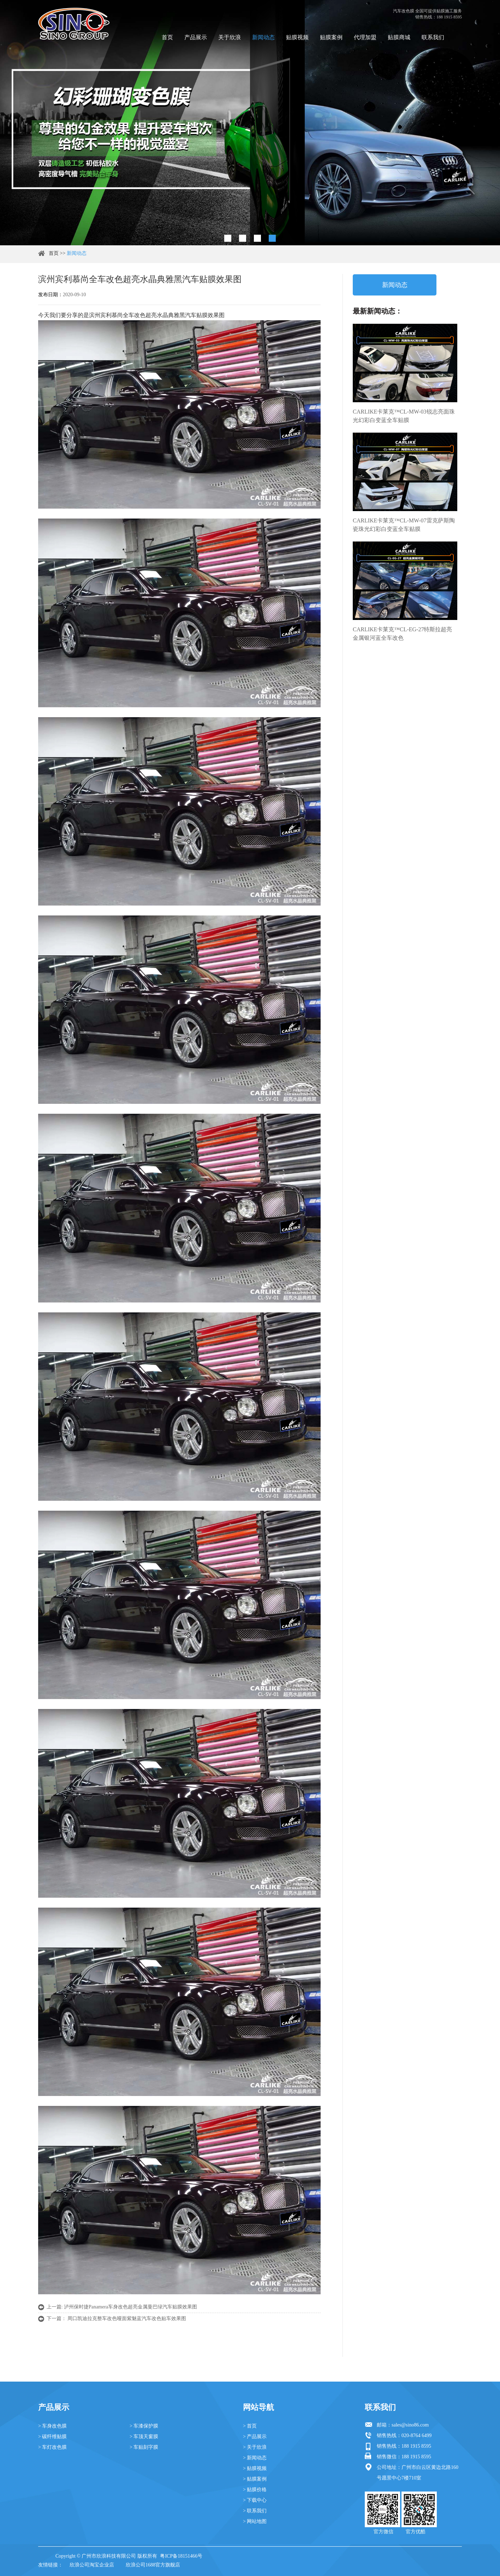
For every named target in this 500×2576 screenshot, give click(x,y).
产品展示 (195, 37)
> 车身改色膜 (52, 2426)
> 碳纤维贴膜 (52, 2436)
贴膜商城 (399, 37)
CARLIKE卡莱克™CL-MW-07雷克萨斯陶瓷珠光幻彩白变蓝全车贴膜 (404, 524)
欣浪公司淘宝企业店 (92, 2565)
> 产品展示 (255, 2436)
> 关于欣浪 (255, 2447)
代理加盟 (365, 37)
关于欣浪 (229, 37)
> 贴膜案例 (255, 2479)
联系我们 (433, 37)
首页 (167, 37)
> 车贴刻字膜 (144, 2447)
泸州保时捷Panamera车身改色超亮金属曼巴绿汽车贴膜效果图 (130, 2306)
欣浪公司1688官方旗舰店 (153, 2565)
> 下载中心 (255, 2500)
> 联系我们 (255, 2510)
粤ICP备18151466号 (181, 2556)
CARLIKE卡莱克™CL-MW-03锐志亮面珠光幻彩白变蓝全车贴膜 (404, 416)
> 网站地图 (255, 2521)
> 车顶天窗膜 (144, 2436)
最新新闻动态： (377, 311)
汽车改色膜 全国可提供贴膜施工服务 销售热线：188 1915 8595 (427, 13)
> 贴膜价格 (255, 2489)
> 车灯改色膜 (52, 2447)
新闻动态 (263, 37)
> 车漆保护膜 (144, 2426)
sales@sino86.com (410, 2425)
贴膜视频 (297, 37)
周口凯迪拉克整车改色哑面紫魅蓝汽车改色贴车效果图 (126, 2318)
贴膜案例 (331, 37)
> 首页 (250, 2426)
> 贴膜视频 (255, 2468)
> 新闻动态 (255, 2457)
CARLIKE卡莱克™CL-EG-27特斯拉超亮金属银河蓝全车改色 (402, 633)
